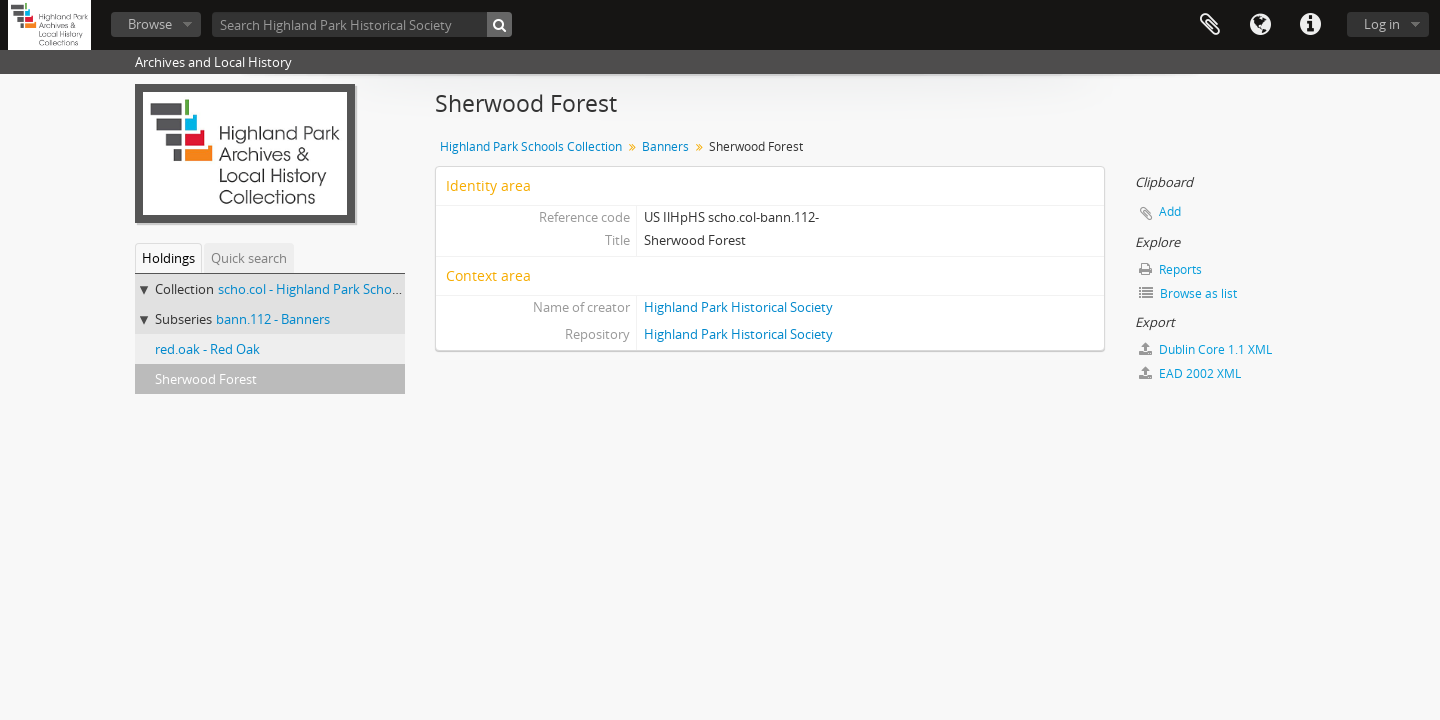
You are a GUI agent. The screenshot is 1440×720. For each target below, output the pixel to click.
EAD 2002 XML (1190, 373)
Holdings (168, 258)
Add (1170, 211)
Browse (150, 24)
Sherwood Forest (206, 379)
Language (1260, 25)
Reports (1170, 269)
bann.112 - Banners (273, 319)
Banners (665, 146)
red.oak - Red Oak (207, 349)
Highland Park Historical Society (738, 307)
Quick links (1310, 25)
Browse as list (1188, 293)
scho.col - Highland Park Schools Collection (344, 289)
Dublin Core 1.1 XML (1205, 349)
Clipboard (1210, 25)
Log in (1382, 24)
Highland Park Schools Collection (531, 146)
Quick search (249, 258)
